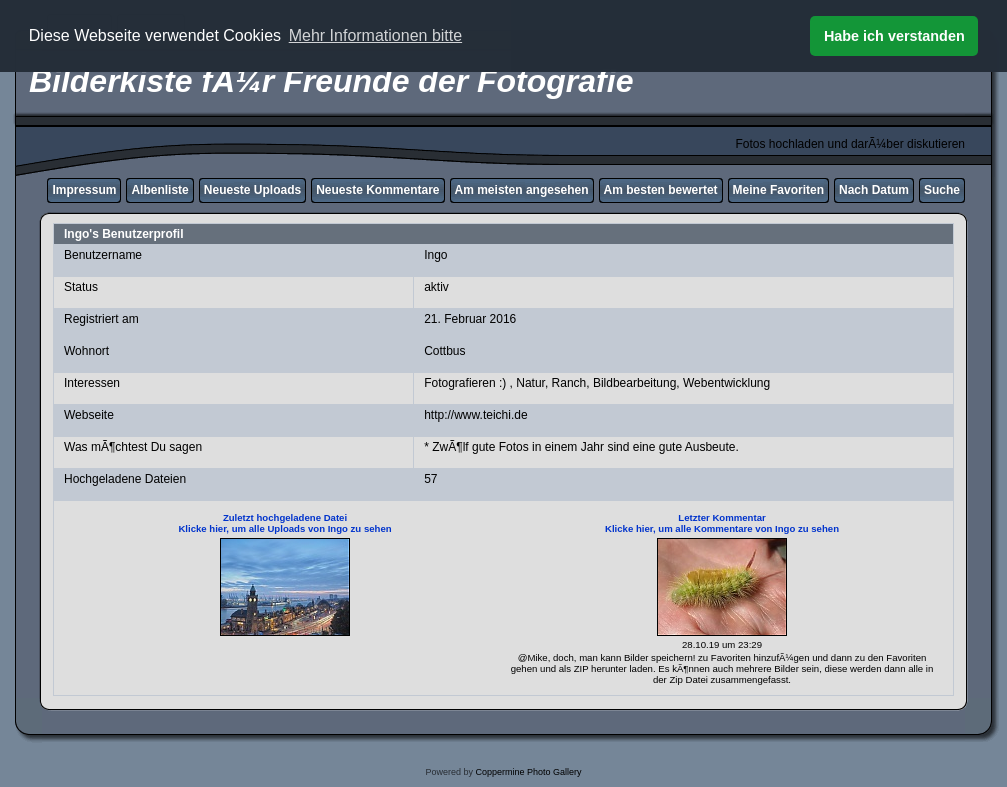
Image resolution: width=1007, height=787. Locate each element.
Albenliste (159, 190)
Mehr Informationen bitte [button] (375, 35)
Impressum (84, 190)
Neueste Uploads (252, 190)
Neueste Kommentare (377, 190)
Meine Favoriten (778, 190)
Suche (942, 190)
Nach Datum (874, 190)
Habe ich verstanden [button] (894, 36)
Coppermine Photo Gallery (528, 772)
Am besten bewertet (661, 190)
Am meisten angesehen (522, 190)
